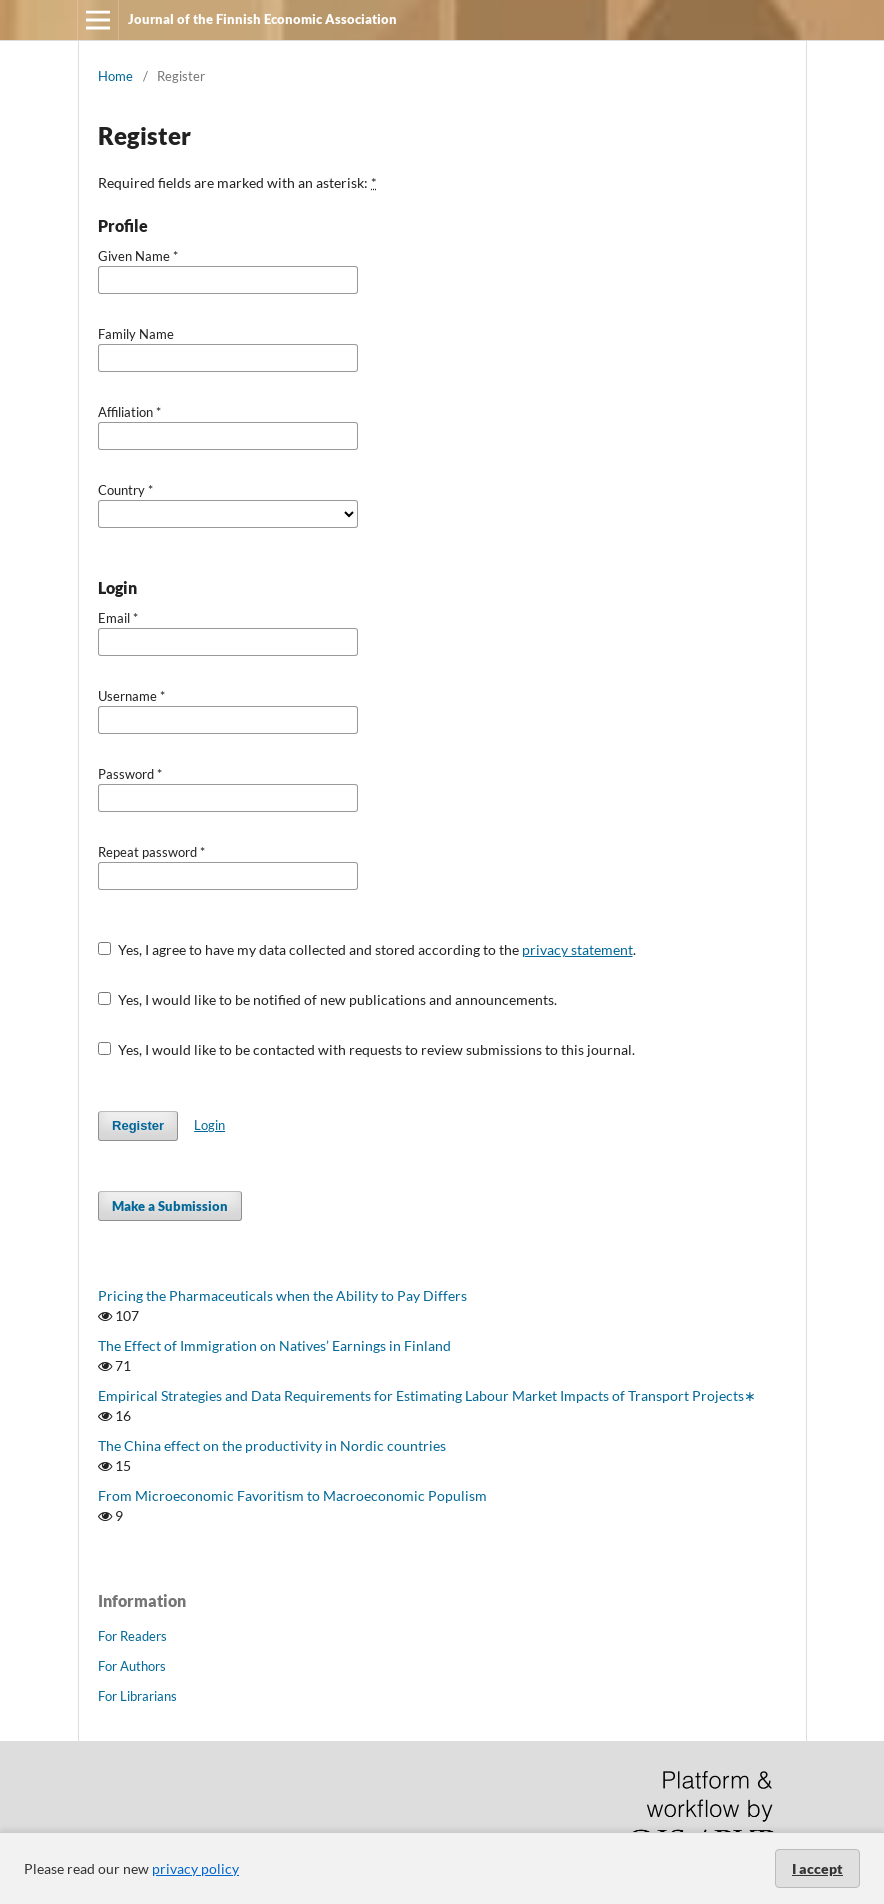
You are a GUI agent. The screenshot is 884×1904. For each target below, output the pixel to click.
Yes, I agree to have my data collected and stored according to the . (367, 949)
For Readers (132, 1636)
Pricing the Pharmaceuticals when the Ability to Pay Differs (282, 1295)
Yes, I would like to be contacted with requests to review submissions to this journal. (366, 1049)
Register (138, 1125)
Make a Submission (170, 1206)
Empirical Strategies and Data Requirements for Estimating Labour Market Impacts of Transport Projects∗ (427, 1395)
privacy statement (577, 949)
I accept (817, 1868)
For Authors (132, 1666)
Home (115, 76)
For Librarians (137, 1696)
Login (209, 1125)
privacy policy (195, 1868)
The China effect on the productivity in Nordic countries (272, 1445)
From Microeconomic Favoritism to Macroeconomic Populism (292, 1495)
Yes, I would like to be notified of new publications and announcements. (327, 999)
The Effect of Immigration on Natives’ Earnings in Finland (274, 1345)
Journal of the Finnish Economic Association (262, 19)
